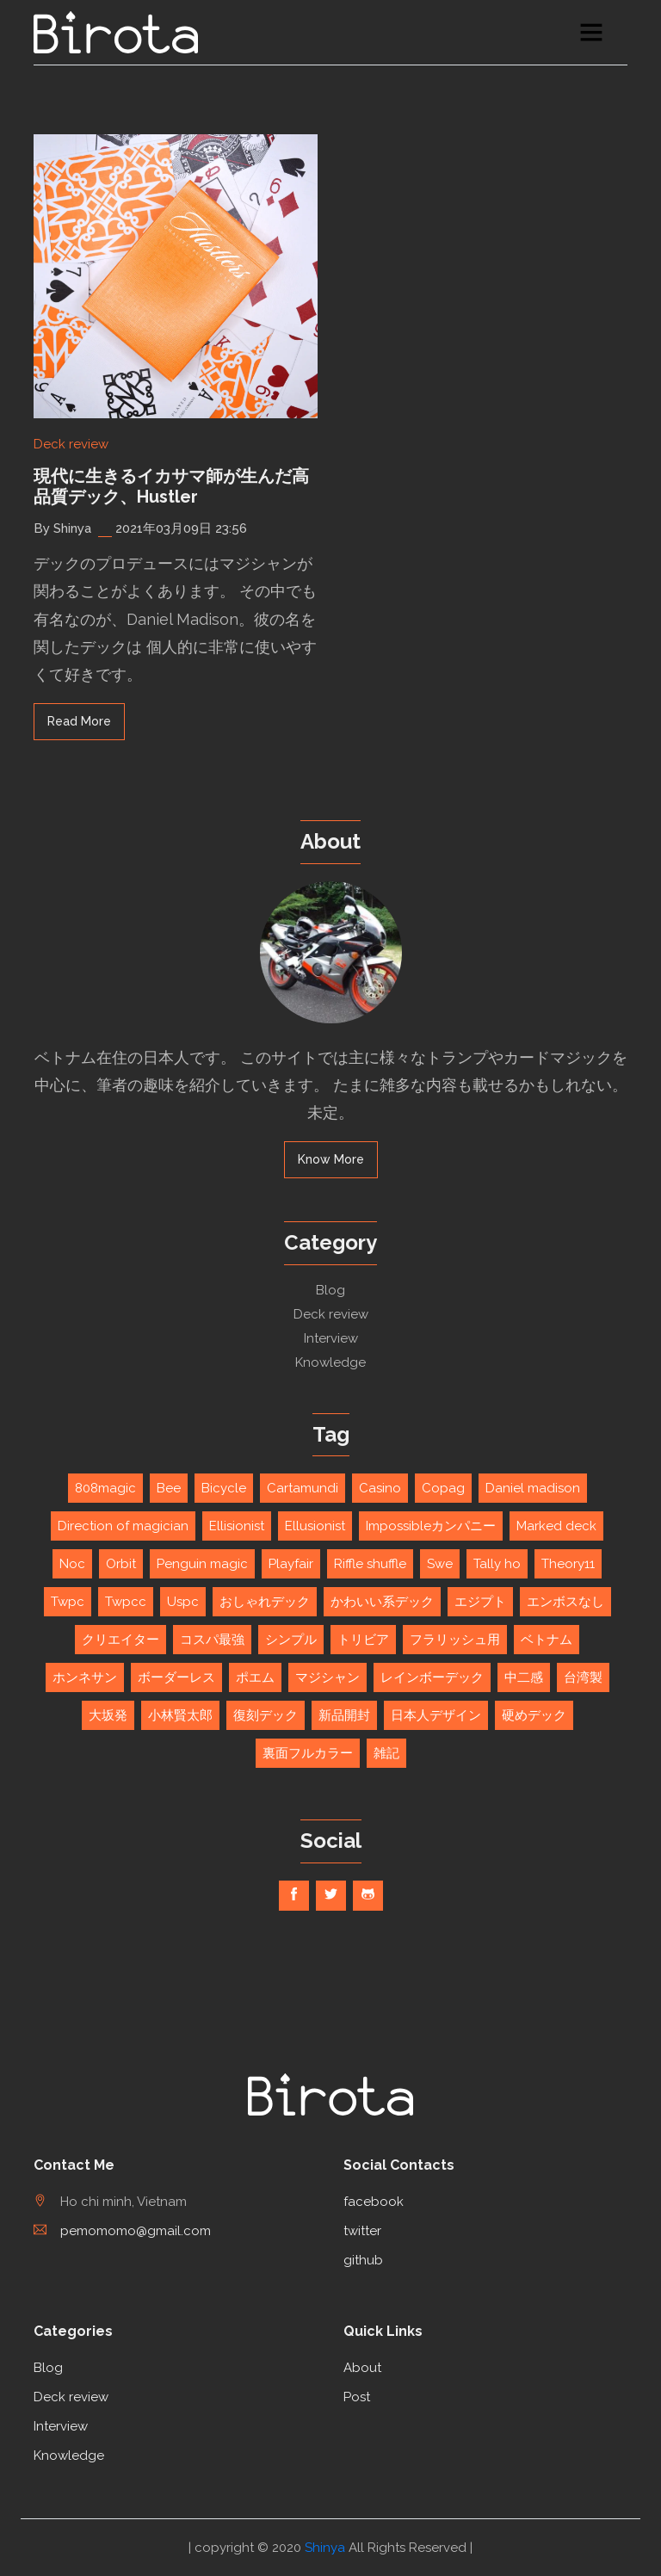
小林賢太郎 (180, 1715)
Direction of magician (123, 1526)
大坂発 (108, 1715)
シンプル (291, 1639)
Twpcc (125, 1601)
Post (356, 2397)
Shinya (325, 2547)
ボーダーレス (176, 1677)
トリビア (363, 1639)
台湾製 (583, 1677)
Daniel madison (532, 1488)
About (362, 2367)
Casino (380, 1488)
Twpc (67, 1601)
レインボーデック (432, 1677)
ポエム (255, 1677)
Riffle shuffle (370, 1564)
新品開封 (344, 1715)
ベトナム (546, 1639)
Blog (330, 1290)
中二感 (523, 1677)
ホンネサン (85, 1677)
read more (79, 721)
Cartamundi (302, 1488)
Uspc (183, 1601)
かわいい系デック (382, 1601)
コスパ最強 (212, 1639)
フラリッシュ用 (455, 1639)
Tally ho (497, 1564)
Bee (169, 1488)
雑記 (386, 1753)
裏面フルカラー (308, 1753)
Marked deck (556, 1526)
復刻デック (265, 1715)
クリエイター (120, 1639)
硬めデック (534, 1715)
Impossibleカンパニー (431, 1526)
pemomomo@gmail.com (122, 2231)
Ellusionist (315, 1526)
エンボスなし (565, 1601)
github (363, 2260)
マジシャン (327, 1677)
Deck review (71, 444)
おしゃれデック (264, 1601)
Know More (331, 1159)
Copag (443, 1488)
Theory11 (568, 1564)
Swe (440, 1564)
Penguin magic (202, 1564)
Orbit (121, 1564)
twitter (362, 2231)
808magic (105, 1488)
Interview (331, 1338)
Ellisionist (236, 1526)
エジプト (480, 1601)
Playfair (291, 1564)
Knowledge (330, 1362)
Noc (72, 1564)
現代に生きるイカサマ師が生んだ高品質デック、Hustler (171, 486)
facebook (373, 2201)
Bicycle (223, 1488)
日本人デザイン (436, 1715)
